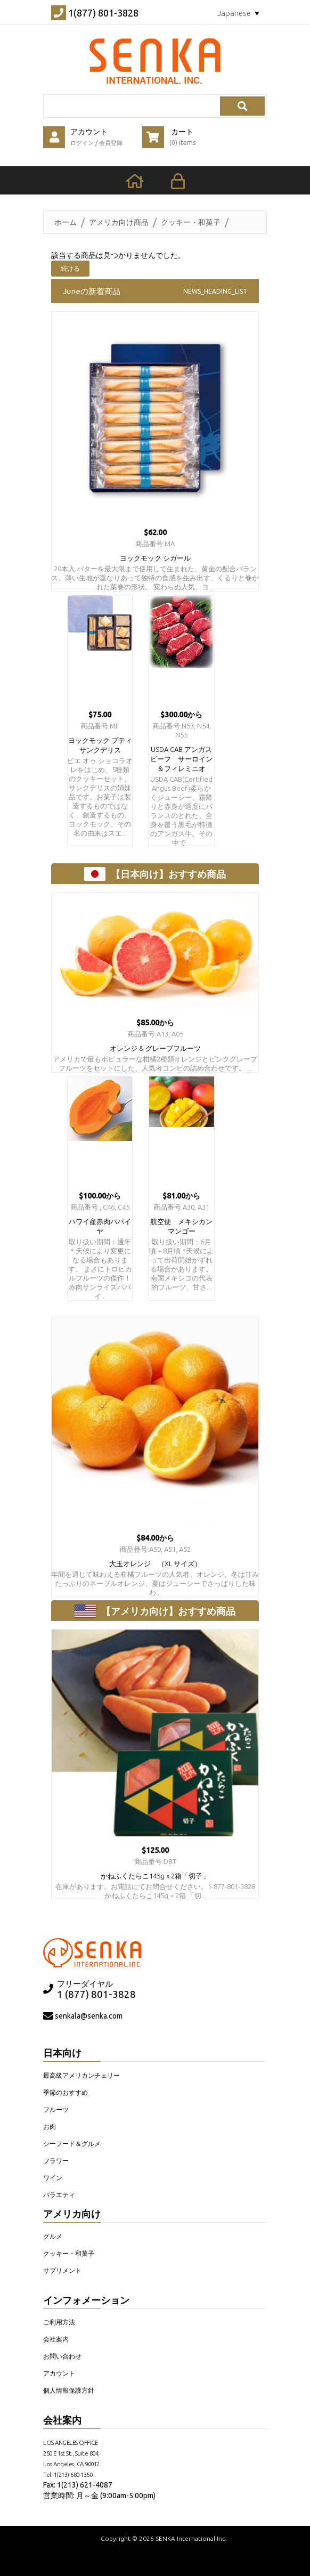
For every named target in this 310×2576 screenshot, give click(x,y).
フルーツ (56, 2109)
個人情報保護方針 (68, 2390)
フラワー (56, 2160)
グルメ (52, 2236)
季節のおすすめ (65, 2092)
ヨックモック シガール (155, 558)
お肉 (49, 2126)
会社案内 (56, 2339)
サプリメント (62, 2270)
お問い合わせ (62, 2356)
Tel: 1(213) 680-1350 (67, 2474)
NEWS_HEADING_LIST (215, 291)
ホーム (65, 222)
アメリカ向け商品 (119, 222)
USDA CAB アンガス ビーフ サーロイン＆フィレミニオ (184, 759)
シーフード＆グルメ (72, 2143)
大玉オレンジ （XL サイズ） (155, 1563)
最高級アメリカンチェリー (81, 2075)
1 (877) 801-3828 (96, 1994)
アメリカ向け (72, 2213)
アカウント (59, 2373)
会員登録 (111, 143)
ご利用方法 (59, 2322)
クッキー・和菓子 (191, 222)
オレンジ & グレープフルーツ (155, 1048)
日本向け (62, 2052)
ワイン (52, 2177)
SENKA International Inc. (191, 2538)
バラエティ (59, 2194)
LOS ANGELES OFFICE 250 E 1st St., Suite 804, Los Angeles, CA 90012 (71, 2453)
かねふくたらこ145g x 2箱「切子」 (155, 1876)
